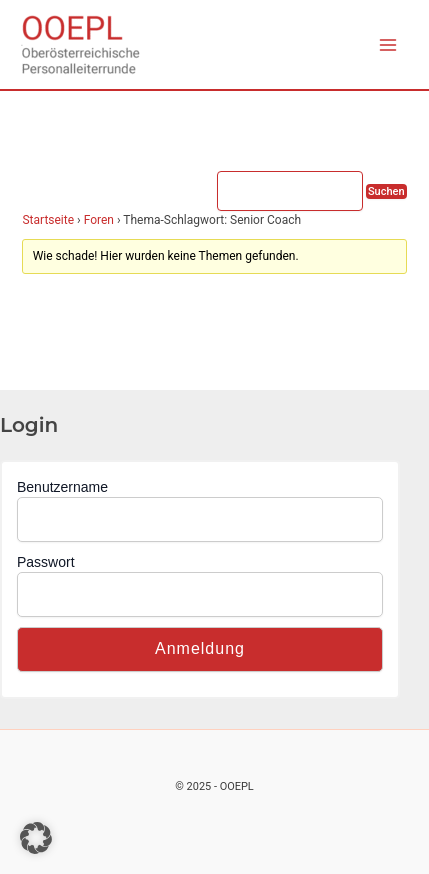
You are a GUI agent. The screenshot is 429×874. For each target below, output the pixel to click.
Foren (99, 220)
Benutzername (62, 487)
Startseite (48, 220)
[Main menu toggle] (388, 45)
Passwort (46, 562)
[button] (36, 838)
